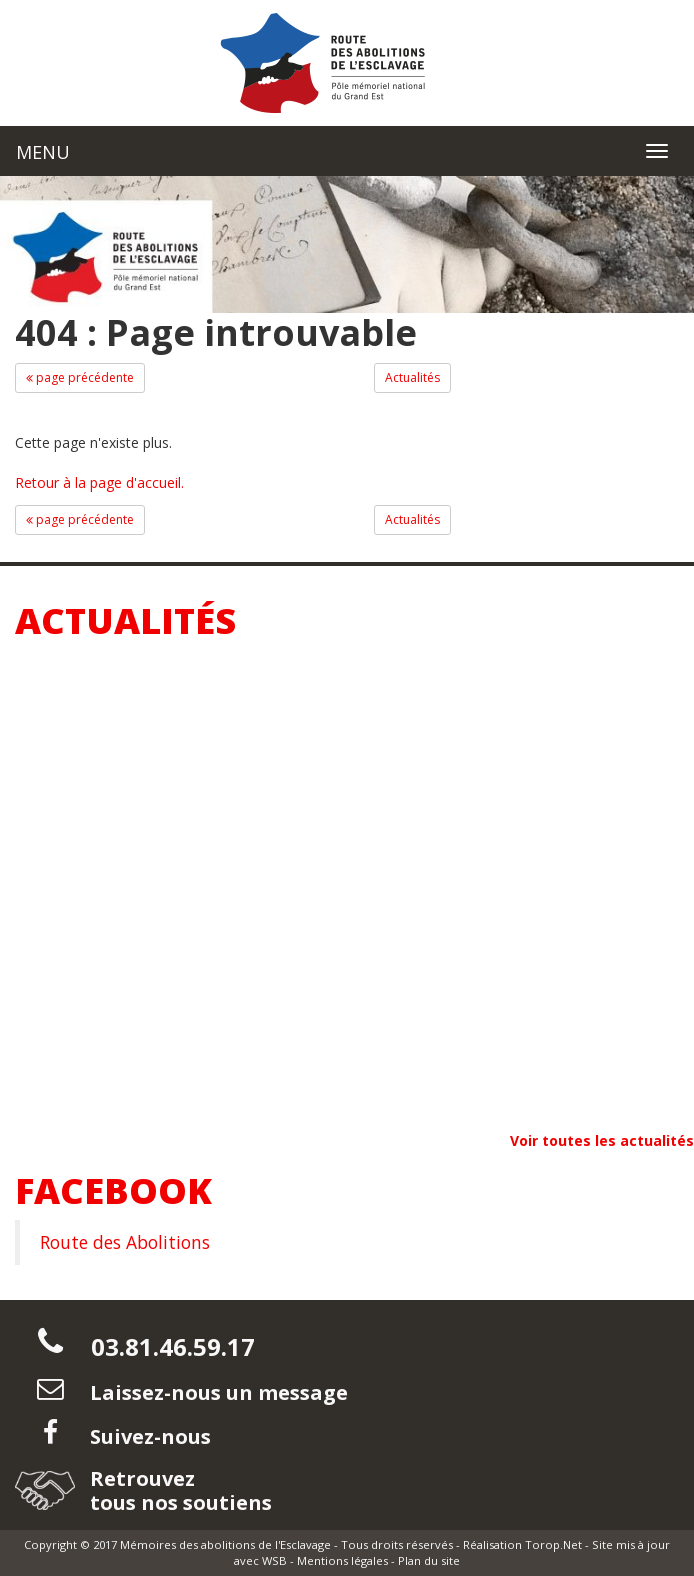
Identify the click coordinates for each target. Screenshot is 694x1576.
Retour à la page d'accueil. (99, 482)
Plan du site (429, 1560)
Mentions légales (342, 1560)
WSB (274, 1560)
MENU (43, 152)
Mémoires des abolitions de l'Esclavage (225, 1544)
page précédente (80, 377)
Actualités (412, 377)
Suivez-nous (148, 1436)
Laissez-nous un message (216, 1392)
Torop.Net (553, 1544)
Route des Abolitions (125, 1242)
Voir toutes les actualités (602, 1140)
